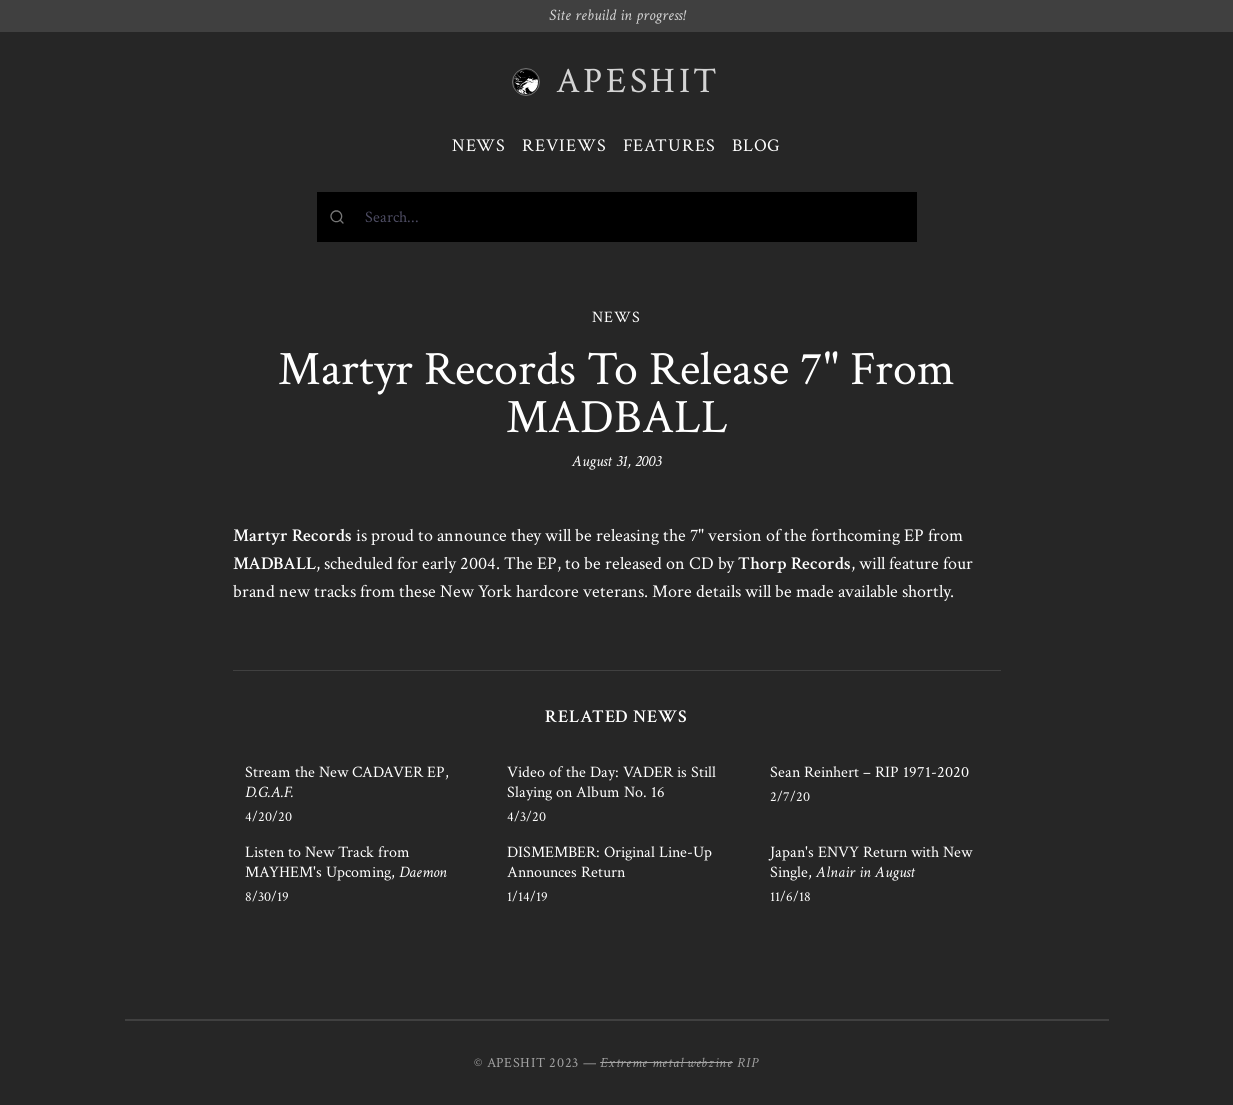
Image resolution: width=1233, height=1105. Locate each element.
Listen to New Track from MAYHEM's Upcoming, (346, 862)
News (479, 145)
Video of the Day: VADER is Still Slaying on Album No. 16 (611, 782)
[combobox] (617, 217)
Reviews (564, 145)
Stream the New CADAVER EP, (347, 782)
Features (669, 145)
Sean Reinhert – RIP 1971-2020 (869, 772)
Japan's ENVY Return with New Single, (871, 862)
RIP (748, 1063)
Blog (757, 145)
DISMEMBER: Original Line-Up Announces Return (609, 862)
